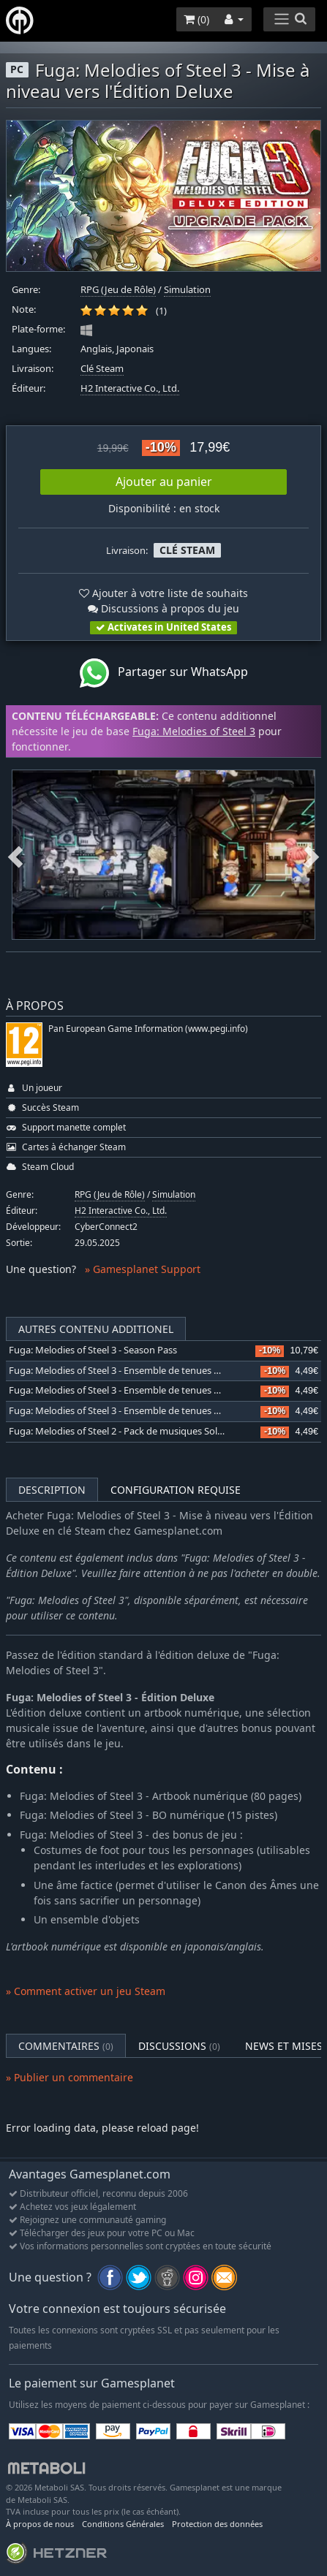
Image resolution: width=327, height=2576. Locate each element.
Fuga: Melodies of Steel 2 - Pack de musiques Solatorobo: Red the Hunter (167, 1431)
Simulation (187, 290)
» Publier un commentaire (69, 2077)
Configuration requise (175, 1490)
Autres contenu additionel (95, 1329)
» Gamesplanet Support (142, 1269)
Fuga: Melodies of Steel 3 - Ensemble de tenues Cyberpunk (135, 1370)
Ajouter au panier (164, 482)
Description (52, 1490)
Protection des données (217, 2523)
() (196, 19)
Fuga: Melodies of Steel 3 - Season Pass (93, 1350)
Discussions (179, 2046)
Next (312, 854)
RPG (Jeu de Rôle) (118, 290)
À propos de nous (40, 2523)
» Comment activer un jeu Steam (85, 1991)
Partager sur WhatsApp (164, 673)
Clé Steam (102, 368)
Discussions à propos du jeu (163, 608)
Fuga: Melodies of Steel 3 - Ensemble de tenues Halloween (134, 1390)
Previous (15, 854)
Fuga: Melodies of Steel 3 (193, 731)
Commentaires (65, 2046)
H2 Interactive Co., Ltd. (129, 388)
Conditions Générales (123, 2523)
